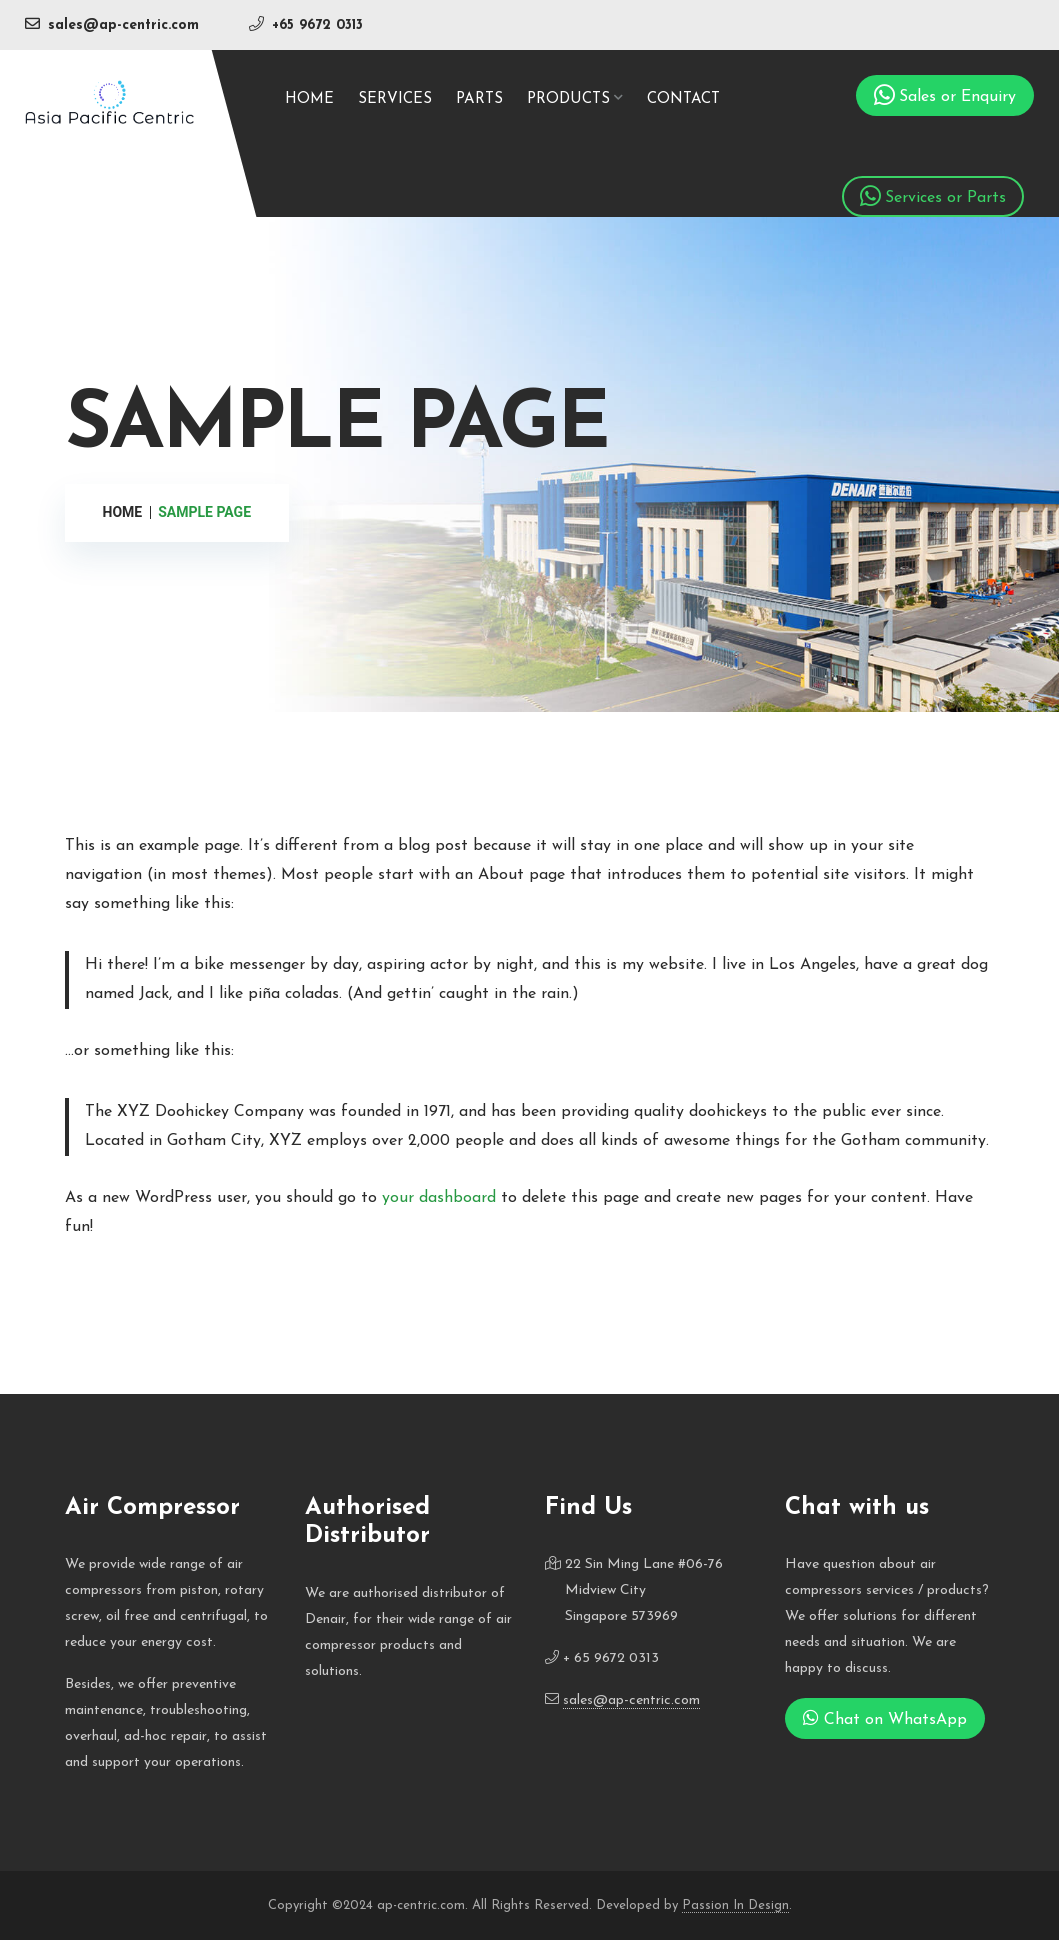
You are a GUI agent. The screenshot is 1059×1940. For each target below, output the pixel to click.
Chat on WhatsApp (885, 1718)
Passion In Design (735, 1905)
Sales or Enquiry (957, 97)
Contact (683, 99)
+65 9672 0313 (317, 25)
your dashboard (439, 1198)
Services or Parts (945, 198)
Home (309, 99)
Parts (479, 99)
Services (395, 99)
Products (568, 99)
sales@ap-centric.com (123, 25)
